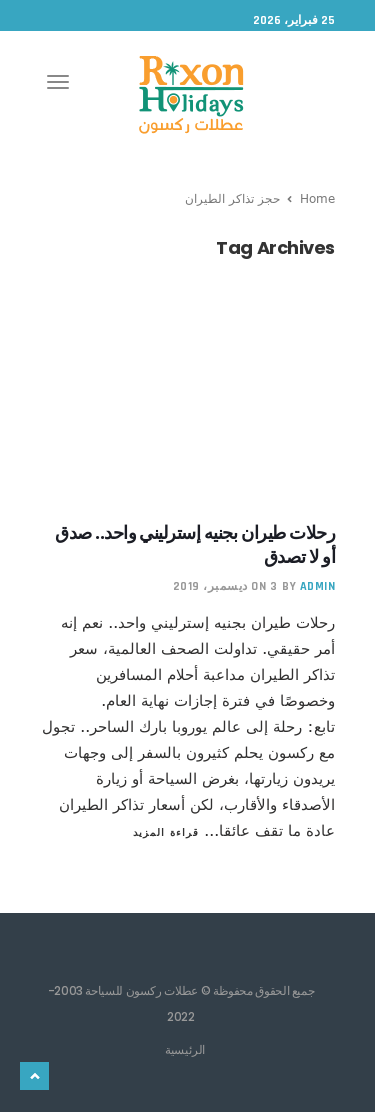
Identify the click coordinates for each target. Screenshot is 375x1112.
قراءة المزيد (166, 832)
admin (318, 586)
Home (317, 198)
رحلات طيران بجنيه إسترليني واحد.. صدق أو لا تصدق (195, 544)
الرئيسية (185, 1049)
